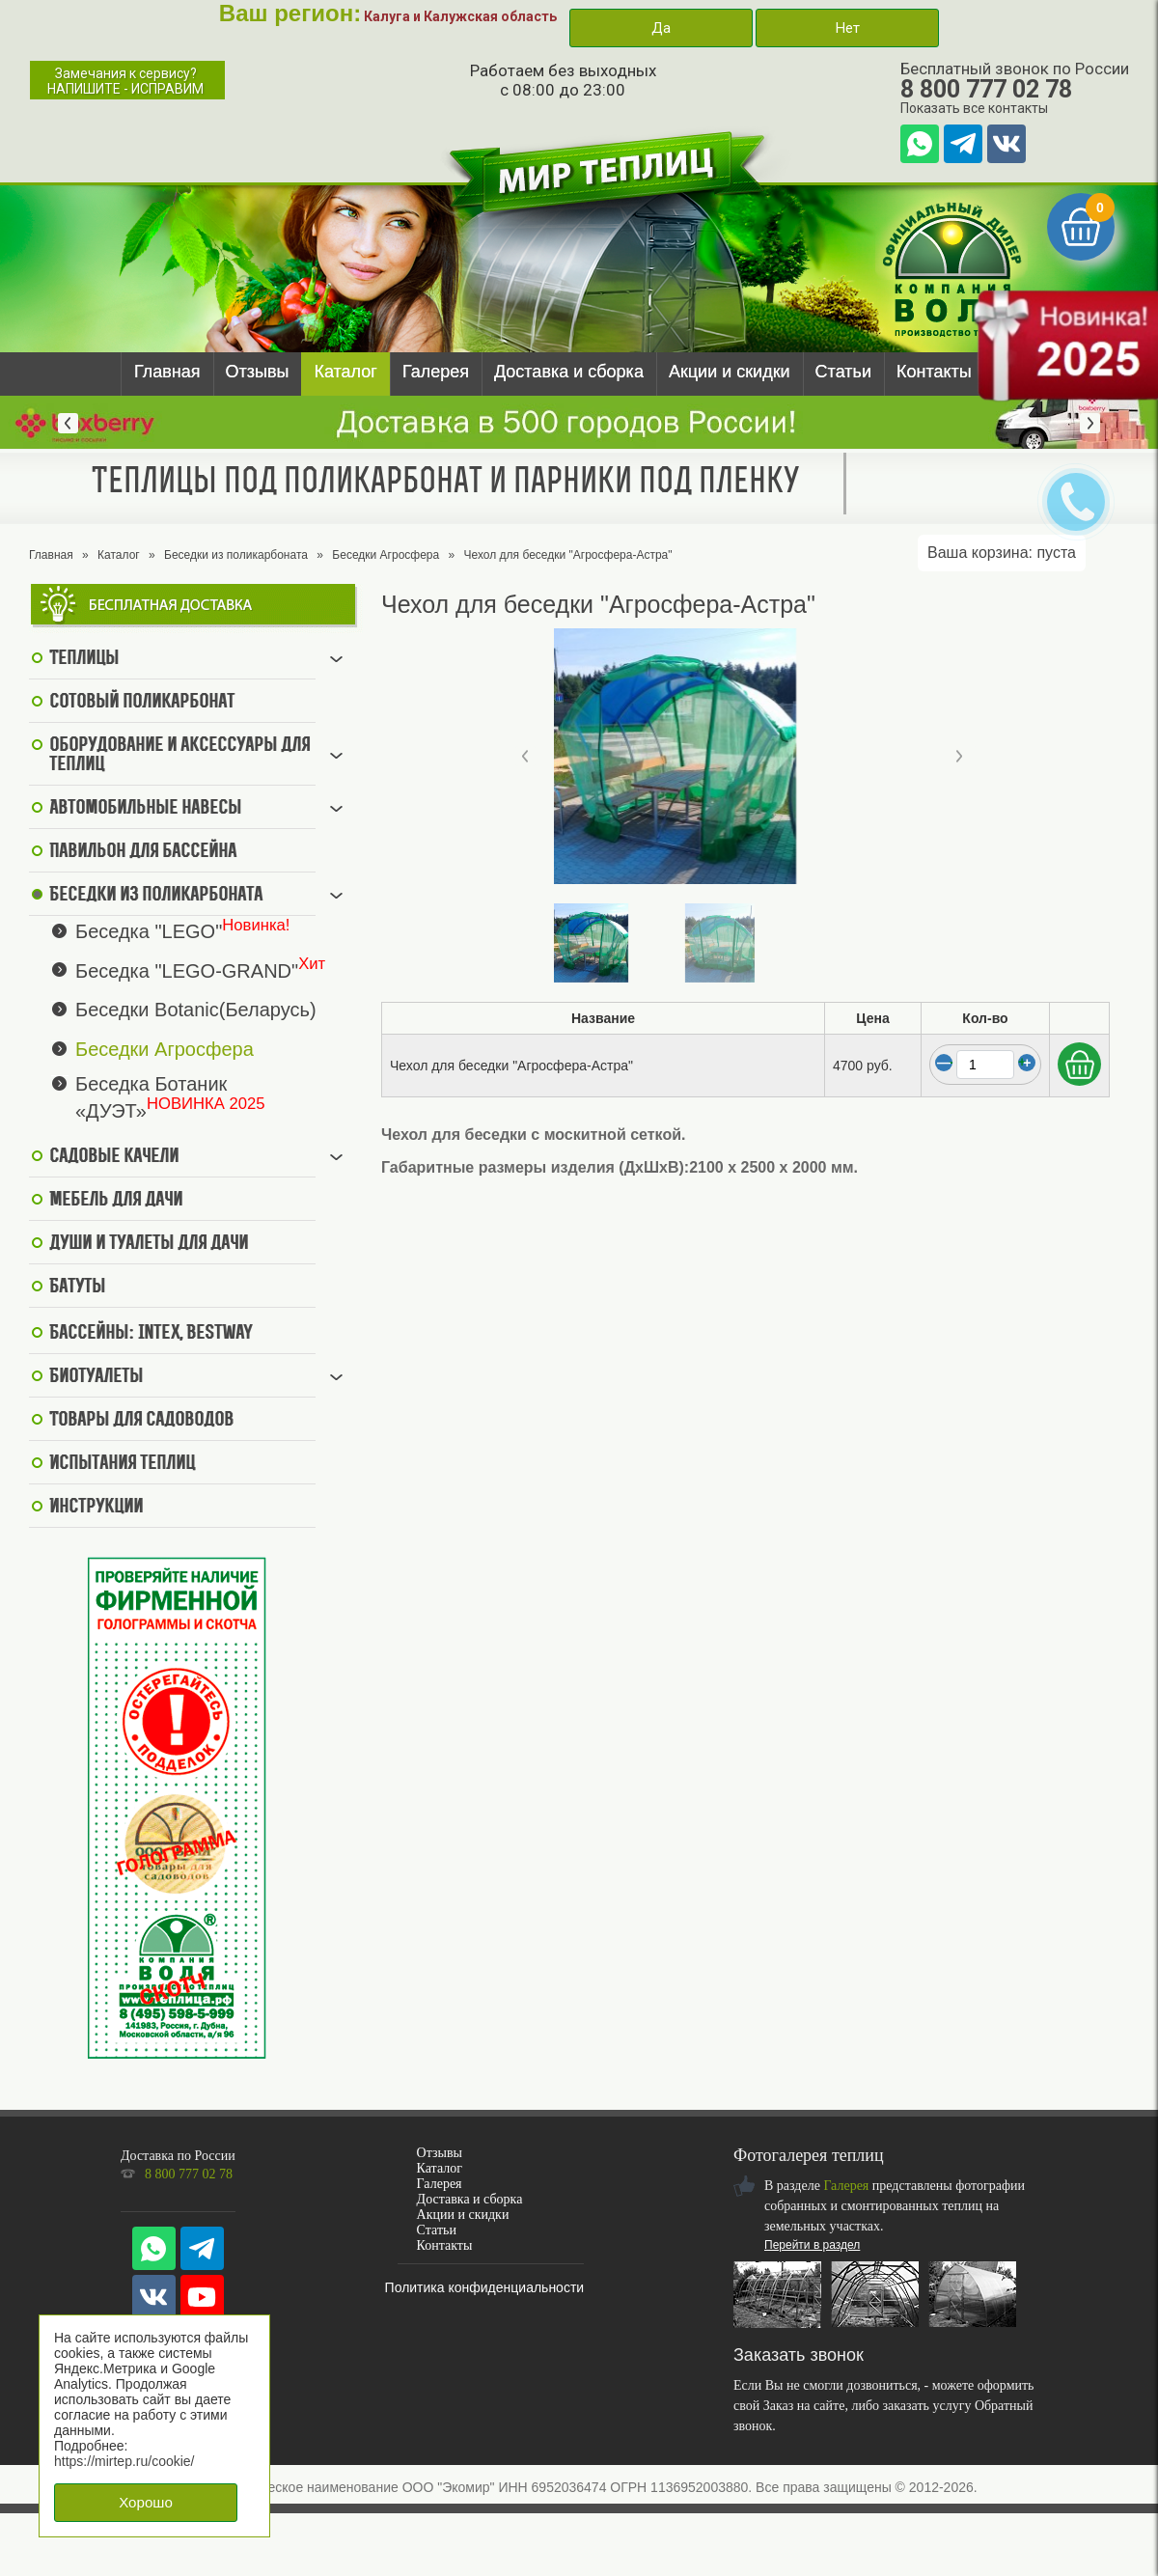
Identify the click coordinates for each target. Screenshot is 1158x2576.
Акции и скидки (729, 371)
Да (661, 28)
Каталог (345, 371)
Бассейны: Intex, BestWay (150, 1333)
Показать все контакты (974, 108)
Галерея (435, 371)
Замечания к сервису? (125, 81)
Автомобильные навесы (145, 808)
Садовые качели (114, 1157)
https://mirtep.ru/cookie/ (124, 2461)
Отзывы (258, 371)
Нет (847, 28)
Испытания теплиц (122, 1464)
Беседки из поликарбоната (236, 555)
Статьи (843, 371)
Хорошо (146, 2502)
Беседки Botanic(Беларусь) (196, 1009)
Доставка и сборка (569, 371)
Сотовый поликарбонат (141, 702)
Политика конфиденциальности (485, 2287)
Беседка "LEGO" (148, 931)
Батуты (77, 1287)
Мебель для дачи (115, 1200)
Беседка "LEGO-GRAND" (186, 970)
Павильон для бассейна (142, 852)
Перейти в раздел (812, 2245)
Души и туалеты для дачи (148, 1244)
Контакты (934, 371)
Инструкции (96, 1507)
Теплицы (84, 659)
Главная (167, 371)
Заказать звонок (798, 2355)
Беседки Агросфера (385, 555)
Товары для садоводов (141, 1420)
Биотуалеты (96, 1377)
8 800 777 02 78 (986, 89)
